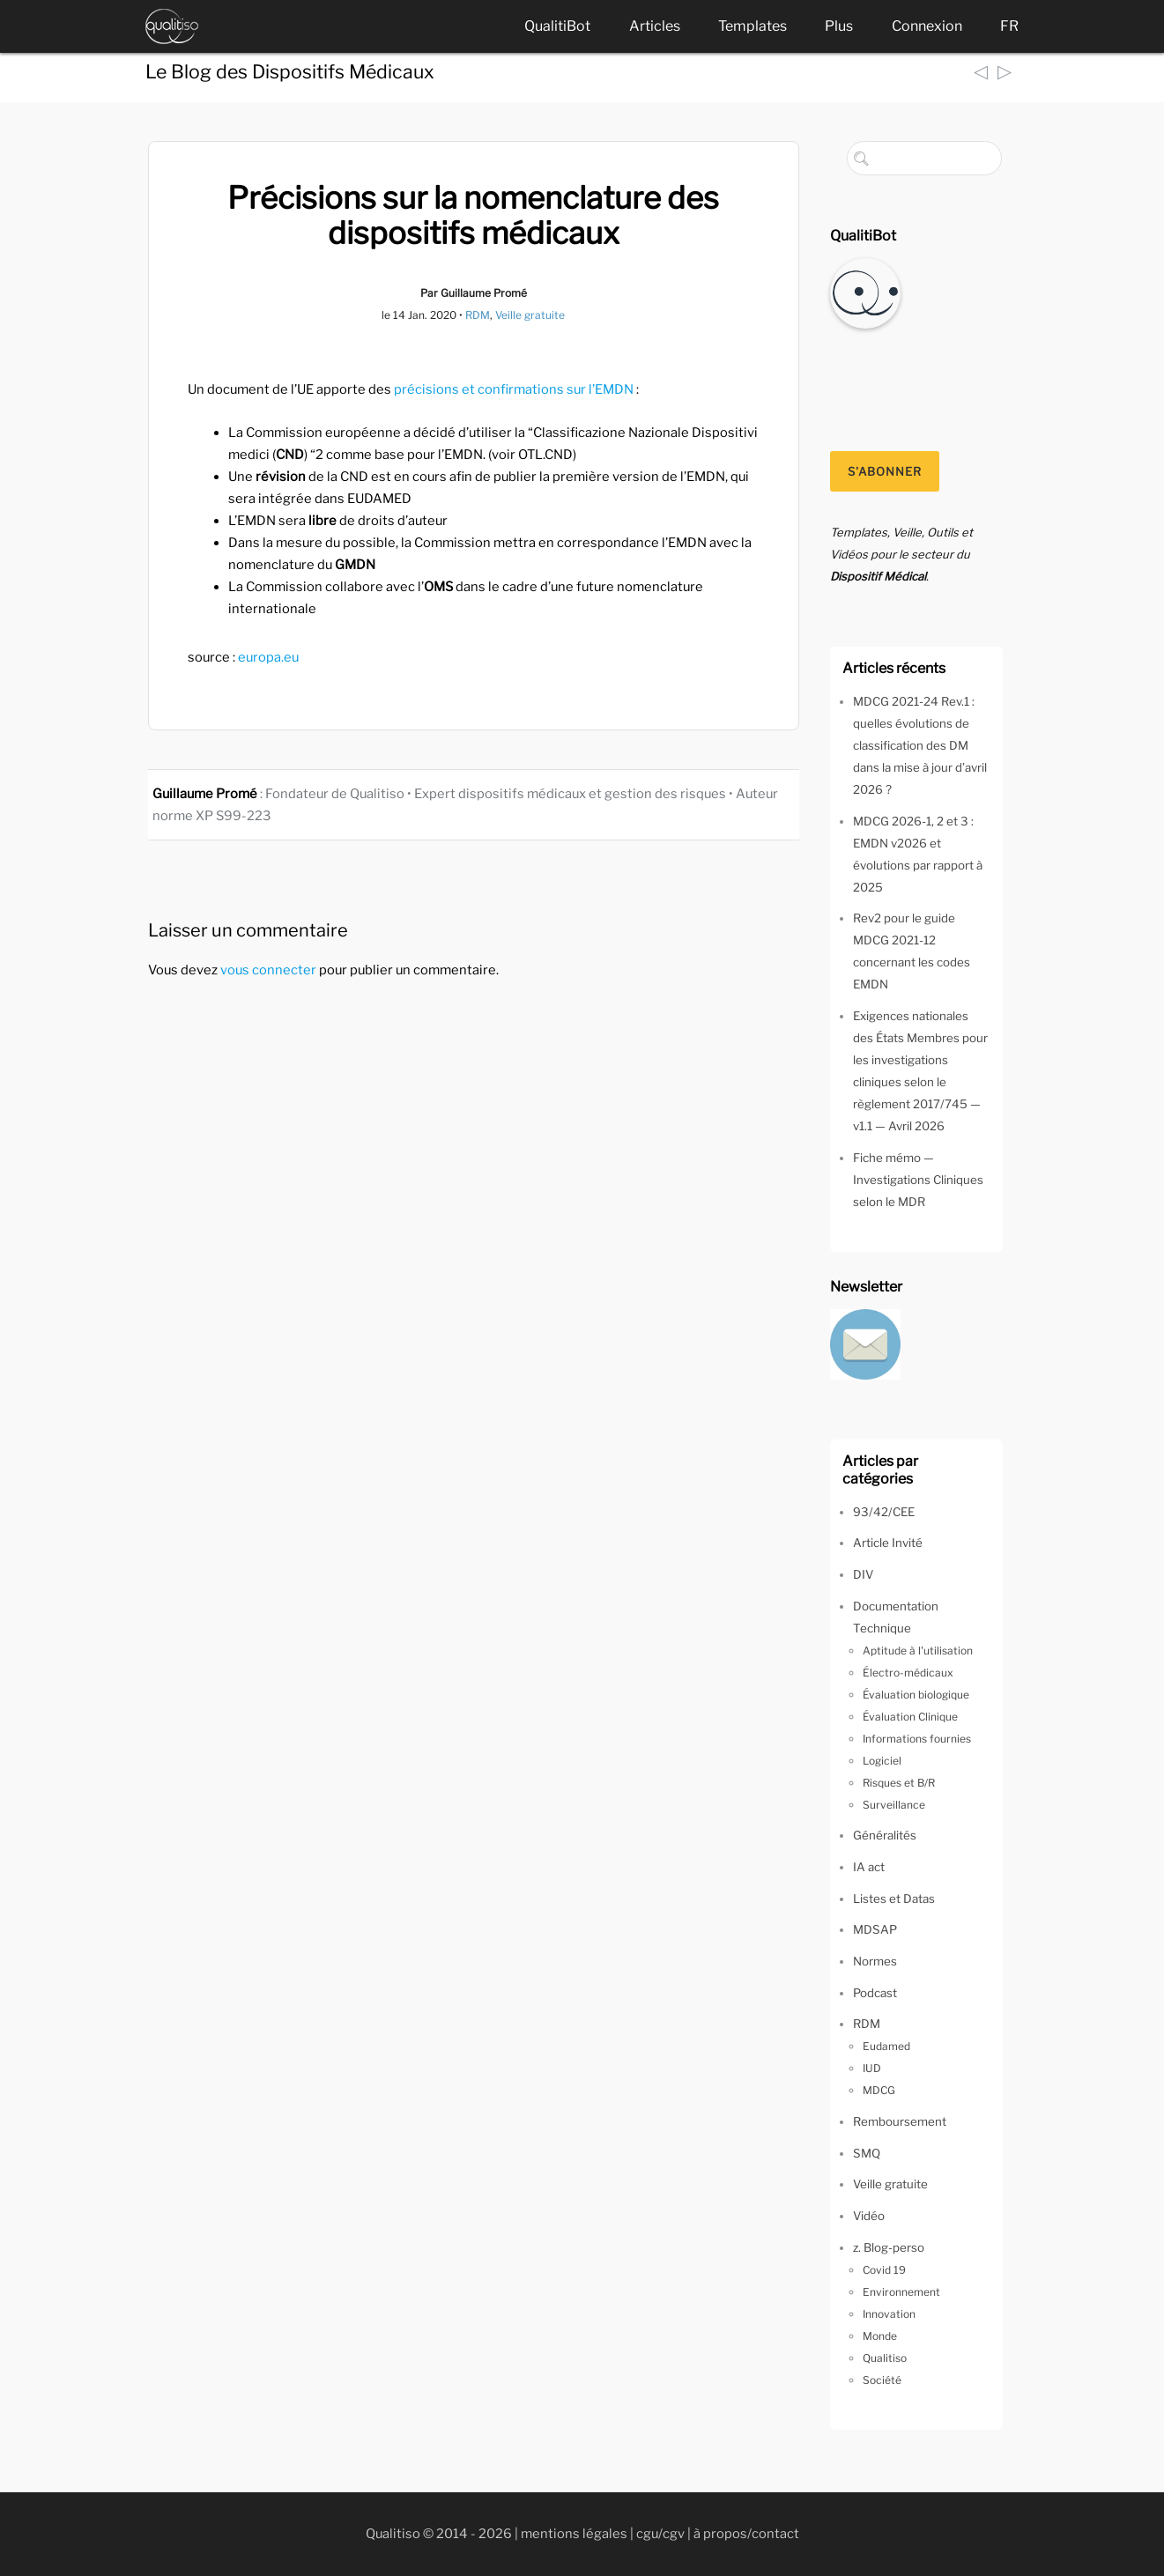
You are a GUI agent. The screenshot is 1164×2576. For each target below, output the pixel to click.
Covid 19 (884, 2269)
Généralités (884, 1835)
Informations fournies (917, 1738)
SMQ (866, 2153)
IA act (869, 1867)
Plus (839, 26)
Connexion (927, 26)
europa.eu (268, 657)
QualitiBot (557, 26)
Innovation (889, 2314)
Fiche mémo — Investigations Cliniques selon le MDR (918, 1180)
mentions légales (574, 2534)
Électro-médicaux (908, 1672)
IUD (872, 2068)
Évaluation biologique (916, 1694)
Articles (654, 26)
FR (1009, 26)
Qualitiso (885, 2358)
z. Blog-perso (888, 2247)
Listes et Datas (894, 1898)
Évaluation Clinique (910, 1716)
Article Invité (888, 1543)
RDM (477, 315)
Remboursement (899, 2121)
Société (882, 2380)
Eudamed (886, 2046)
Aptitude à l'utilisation (918, 1650)
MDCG (879, 2090)
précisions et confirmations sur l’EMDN (514, 389)
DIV (863, 1574)
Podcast (875, 1993)
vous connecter (268, 970)
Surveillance (894, 1804)
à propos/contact (746, 2534)
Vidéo (869, 2216)
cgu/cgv (660, 2534)
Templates (752, 26)
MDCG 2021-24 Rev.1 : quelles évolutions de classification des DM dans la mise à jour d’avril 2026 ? (920, 745)
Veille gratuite (530, 315)
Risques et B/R (899, 1782)
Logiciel (882, 1760)
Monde (880, 2336)
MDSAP (875, 1929)
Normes (875, 1961)
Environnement (901, 2291)
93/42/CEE (884, 1512)
